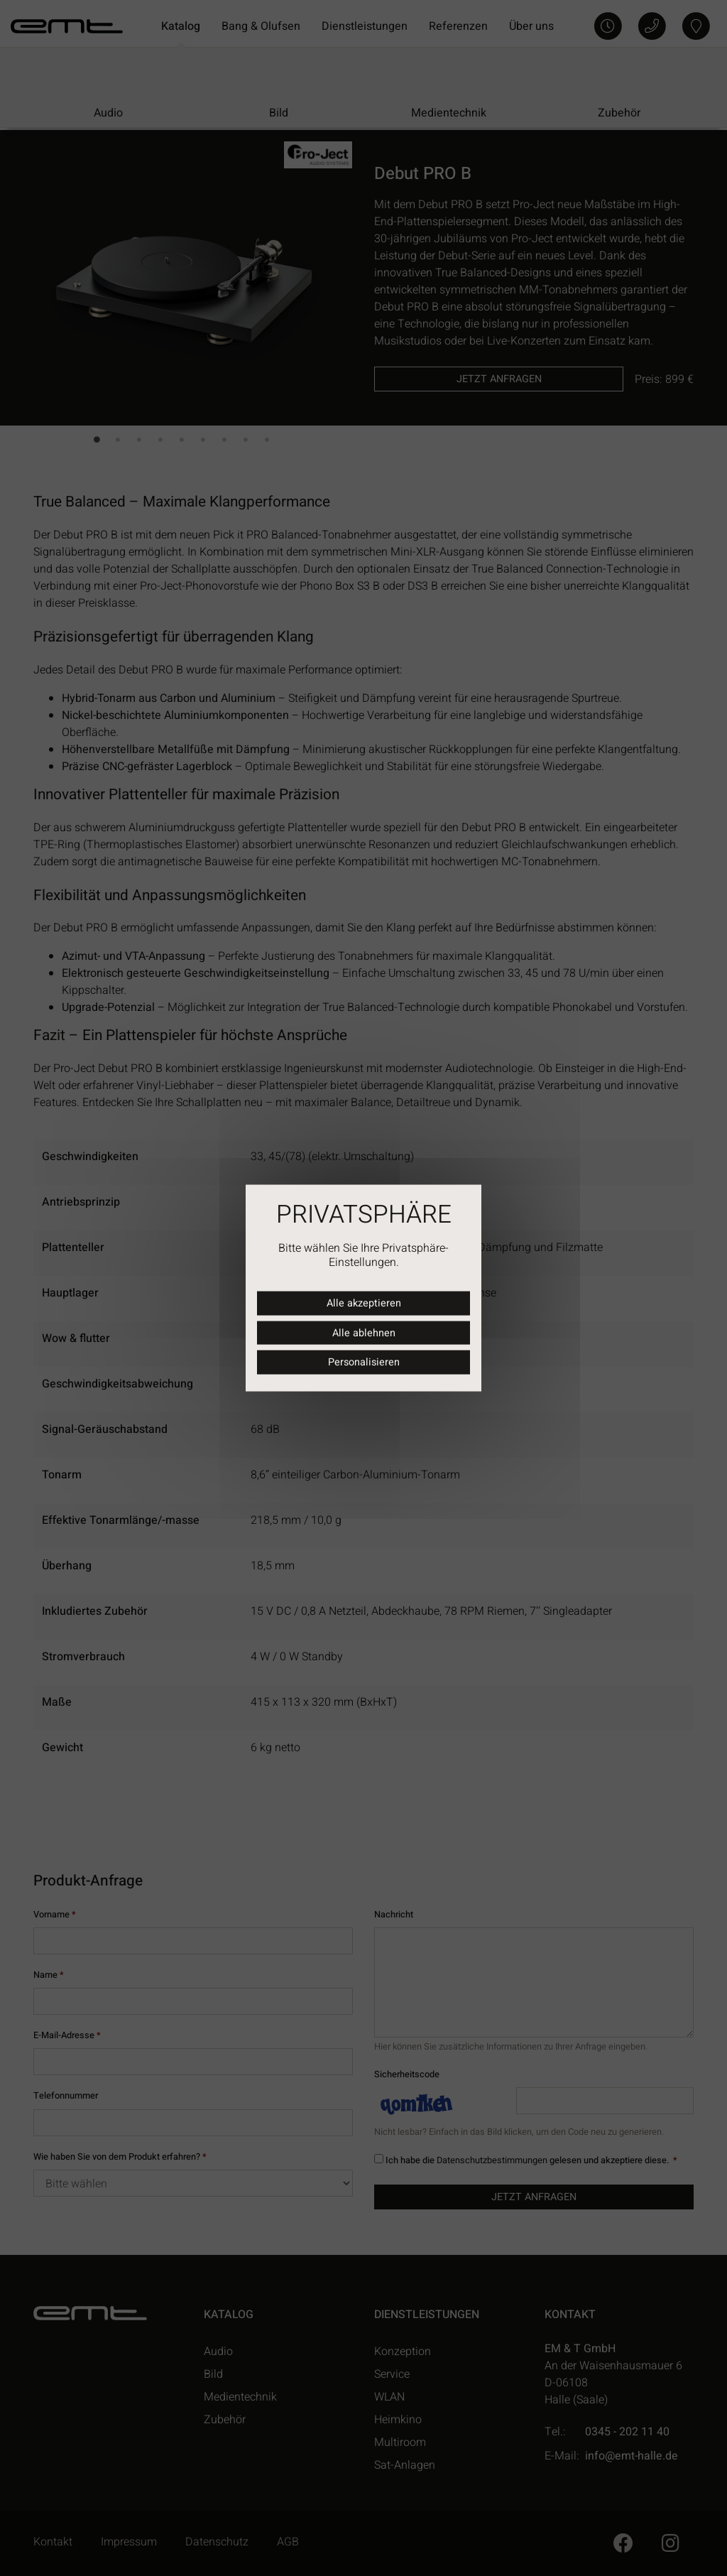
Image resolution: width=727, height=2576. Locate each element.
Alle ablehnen (363, 1332)
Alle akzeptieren (364, 1303)
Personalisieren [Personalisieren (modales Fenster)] (364, 1362)
